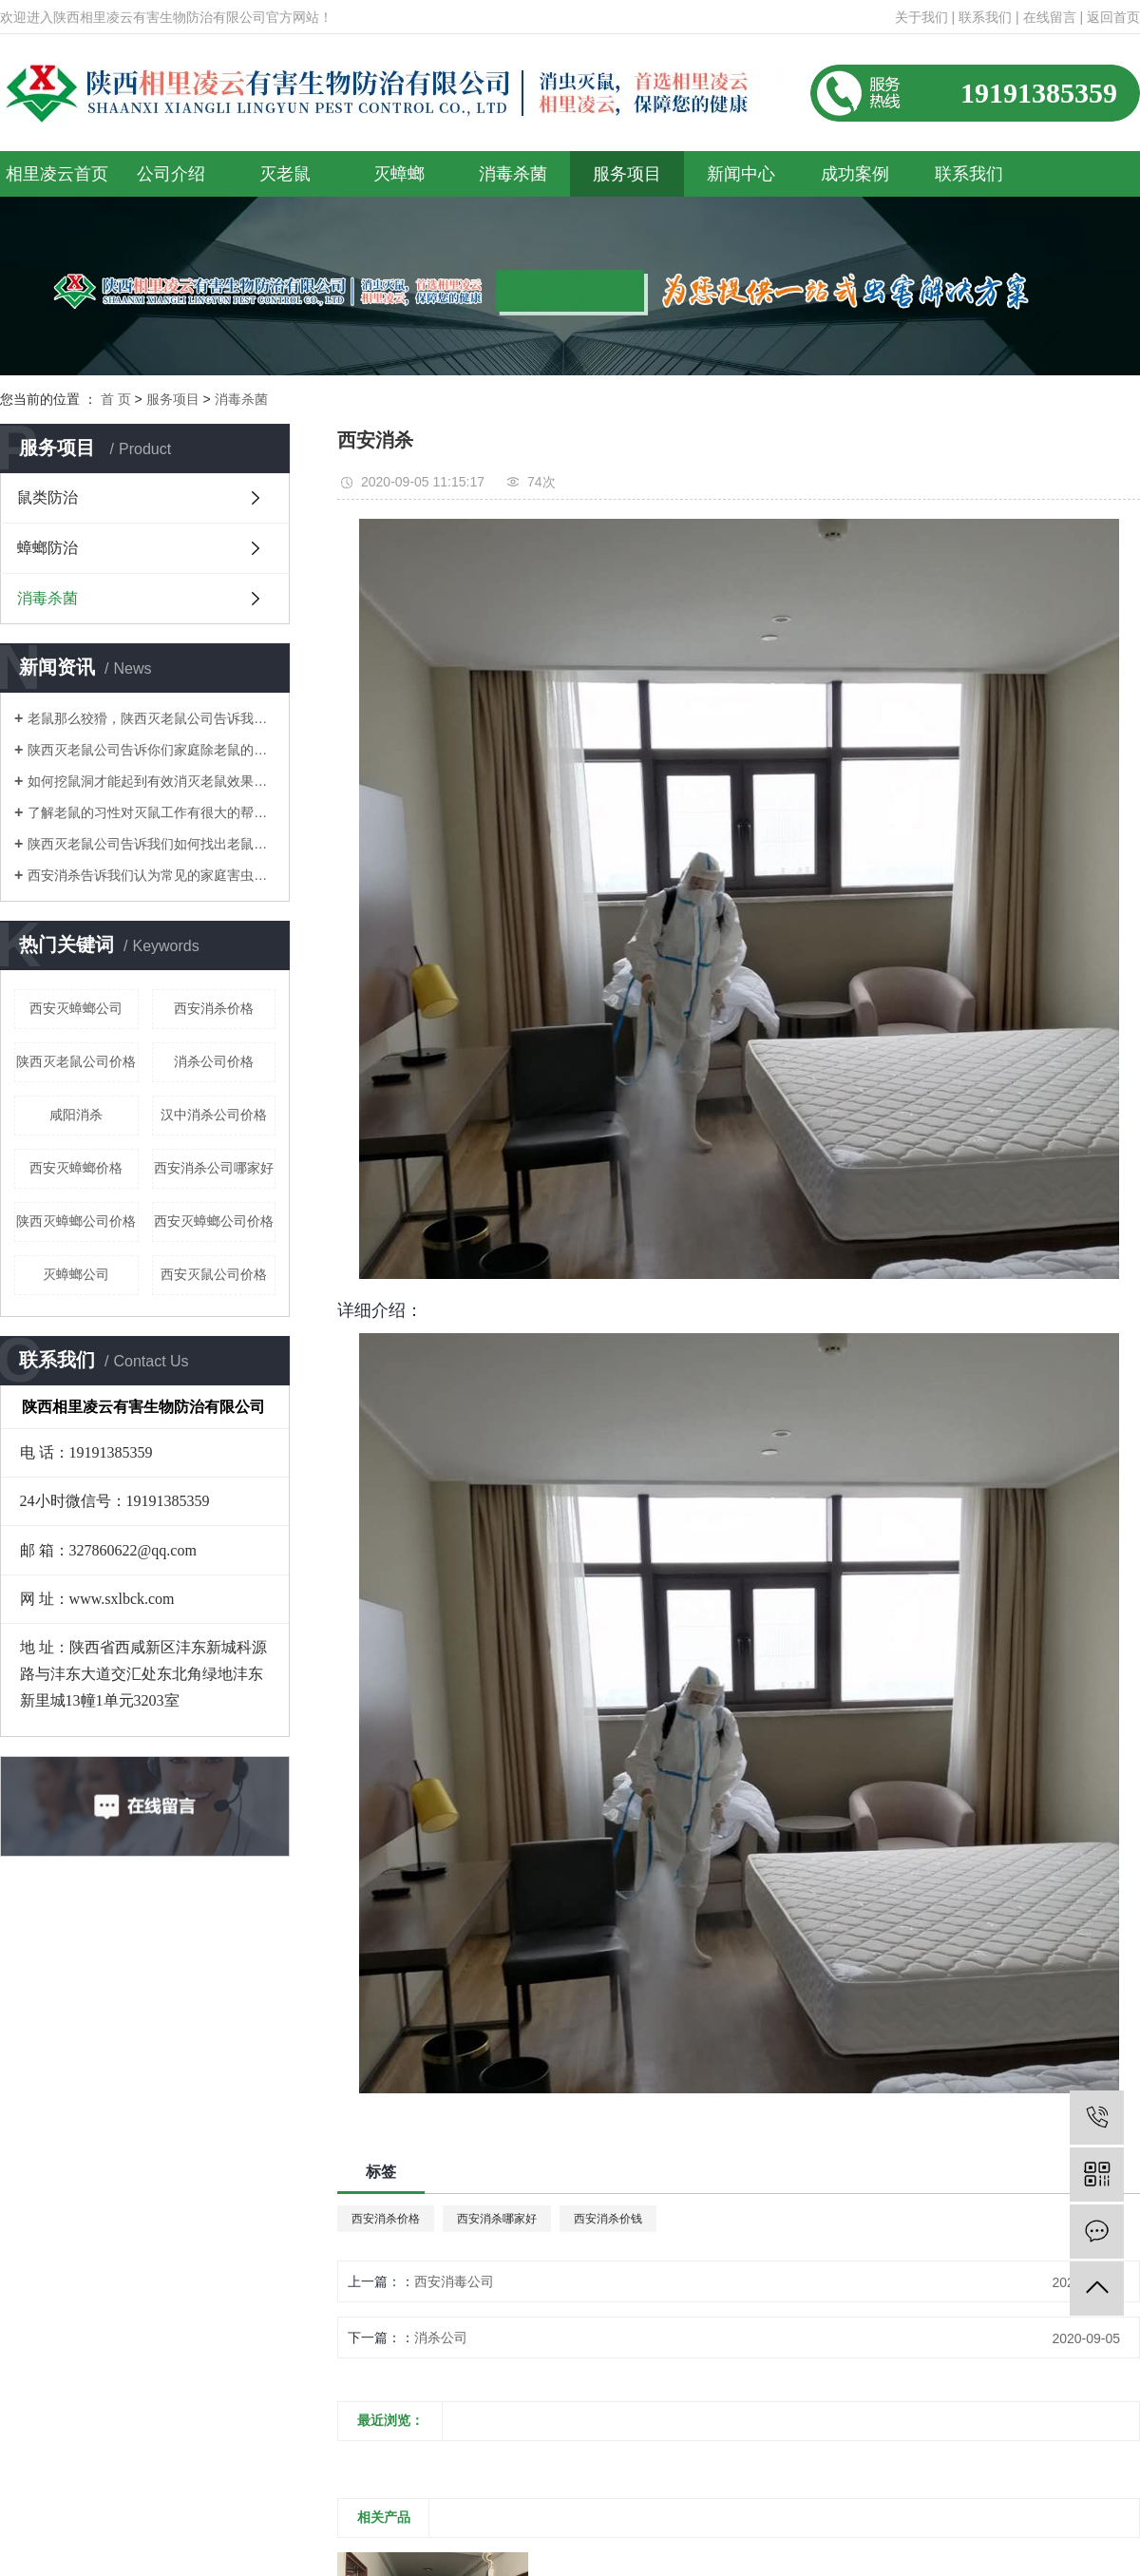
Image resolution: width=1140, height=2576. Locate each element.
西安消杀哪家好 (497, 2218)
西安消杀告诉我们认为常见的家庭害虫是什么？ (152, 875)
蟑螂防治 (47, 548)
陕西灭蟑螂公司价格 (76, 1221)
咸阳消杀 (76, 1114)
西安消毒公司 (454, 2281)
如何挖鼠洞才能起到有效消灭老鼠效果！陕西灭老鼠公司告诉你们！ (152, 781)
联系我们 (985, 17)
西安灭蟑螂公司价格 (214, 1221)
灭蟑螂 (399, 173)
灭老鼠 (285, 173)
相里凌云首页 (57, 173)
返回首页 (1113, 17)
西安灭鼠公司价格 (214, 1274)
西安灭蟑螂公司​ (76, 1008)
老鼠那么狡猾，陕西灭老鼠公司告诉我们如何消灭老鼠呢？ (152, 718)
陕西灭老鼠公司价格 (76, 1061)
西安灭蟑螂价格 (76, 1167)
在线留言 (1049, 17)
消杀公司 (440, 2337)
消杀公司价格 (214, 1061)
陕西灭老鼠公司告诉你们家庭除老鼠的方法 (152, 749)
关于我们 (921, 17)
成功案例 (855, 173)
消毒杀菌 (513, 173)
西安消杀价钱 (608, 2218)
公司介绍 (171, 173)
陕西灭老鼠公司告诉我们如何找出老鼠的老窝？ (152, 843)
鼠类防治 (47, 497)
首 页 (116, 399)
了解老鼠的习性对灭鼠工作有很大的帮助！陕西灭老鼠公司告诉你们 (152, 812)
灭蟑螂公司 (76, 1274)
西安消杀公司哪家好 (214, 1167)
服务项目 (627, 173)
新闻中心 (741, 173)
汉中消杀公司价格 (214, 1114)
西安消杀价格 (214, 1008)
